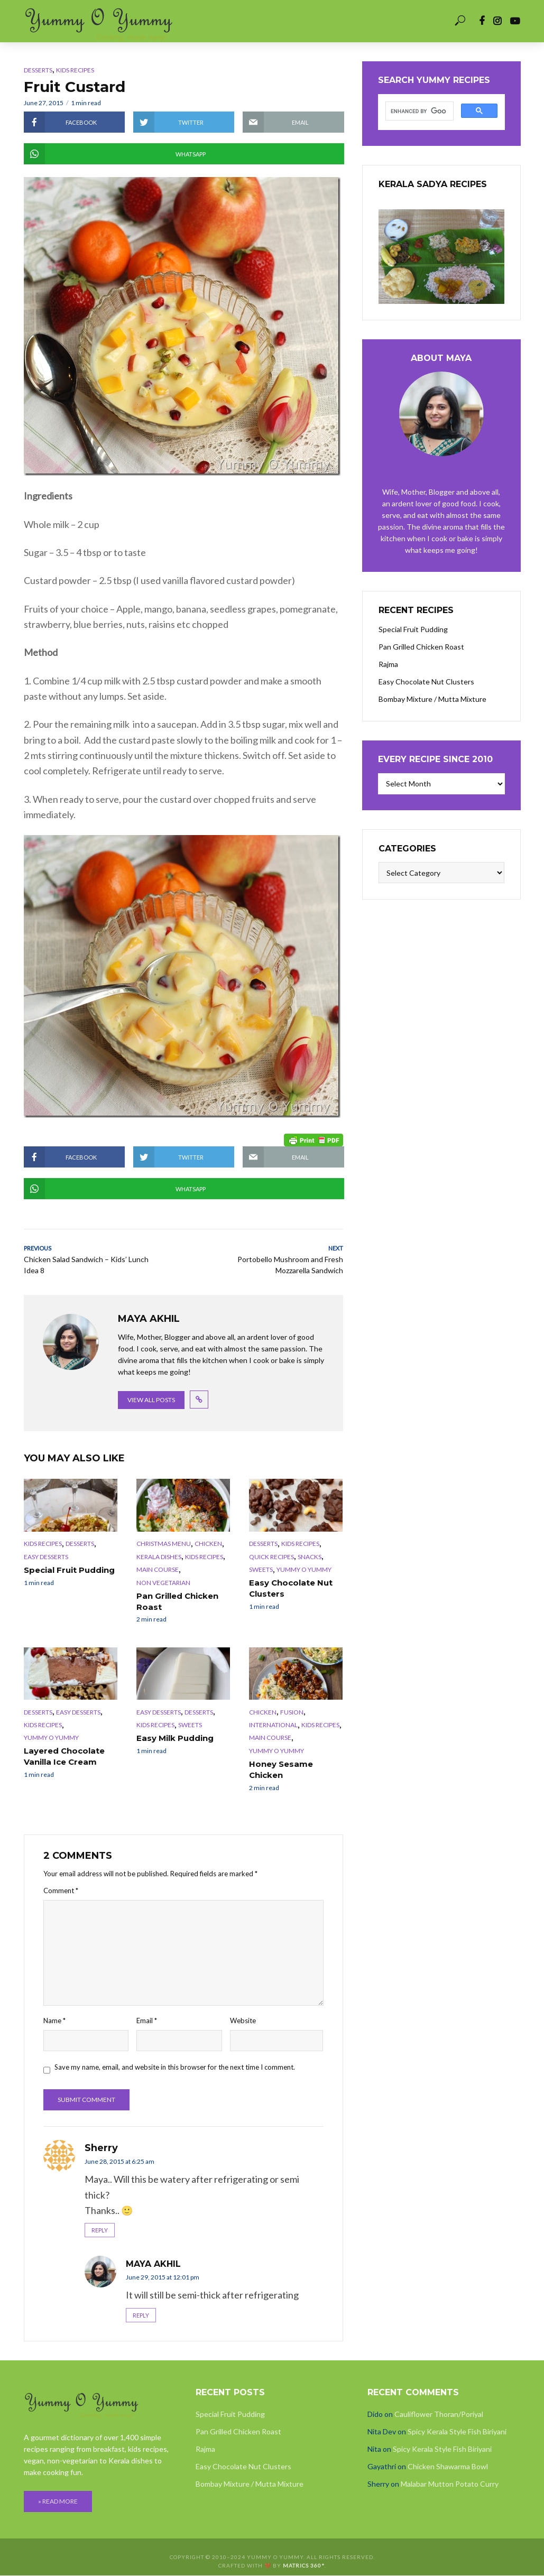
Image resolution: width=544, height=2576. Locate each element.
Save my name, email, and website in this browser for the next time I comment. (174, 2066)
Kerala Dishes (158, 1558)
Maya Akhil (153, 2264)
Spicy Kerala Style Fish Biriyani (457, 2431)
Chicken (208, 1545)
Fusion (291, 1712)
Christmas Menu (163, 1545)
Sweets (261, 1570)
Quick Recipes (271, 1558)
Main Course (157, 1570)
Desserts (38, 70)
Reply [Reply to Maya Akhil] (141, 2314)
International (273, 1725)
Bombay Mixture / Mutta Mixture (432, 698)
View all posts (151, 1401)
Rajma (388, 664)
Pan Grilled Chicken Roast (175, 1602)
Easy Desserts (46, 1558)
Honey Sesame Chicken (279, 1769)
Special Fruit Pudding (67, 1571)
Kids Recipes (75, 70)
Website (243, 2019)
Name (54, 2019)
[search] (418, 111)
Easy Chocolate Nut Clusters (288, 1589)
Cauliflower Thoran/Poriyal (438, 2414)
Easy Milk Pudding (172, 1738)
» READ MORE (58, 2502)
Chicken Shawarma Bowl (448, 2466)
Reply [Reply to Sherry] (99, 2229)
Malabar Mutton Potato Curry (450, 2484)
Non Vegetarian (163, 1584)
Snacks (309, 1558)
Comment (60, 1889)
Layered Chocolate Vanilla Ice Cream (62, 1757)
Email (146, 2019)
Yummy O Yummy (303, 1570)
